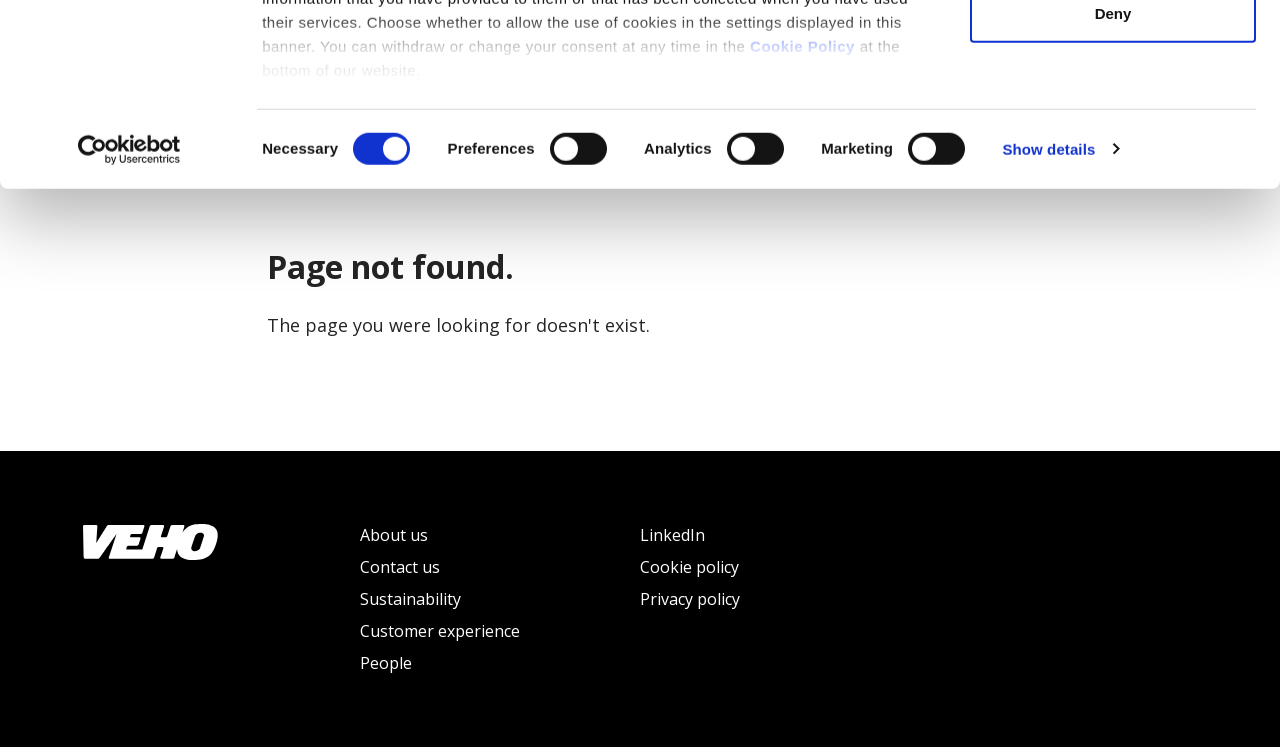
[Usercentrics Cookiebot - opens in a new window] (129, 320)
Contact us (400, 567)
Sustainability (410, 599)
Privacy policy (690, 599)
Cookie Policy (802, 216)
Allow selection (1112, 118)
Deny (1113, 183)
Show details (1048, 319)
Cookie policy (689, 567)
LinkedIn (672, 535)
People (386, 663)
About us (394, 535)
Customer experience (440, 631)
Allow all (1113, 52)
